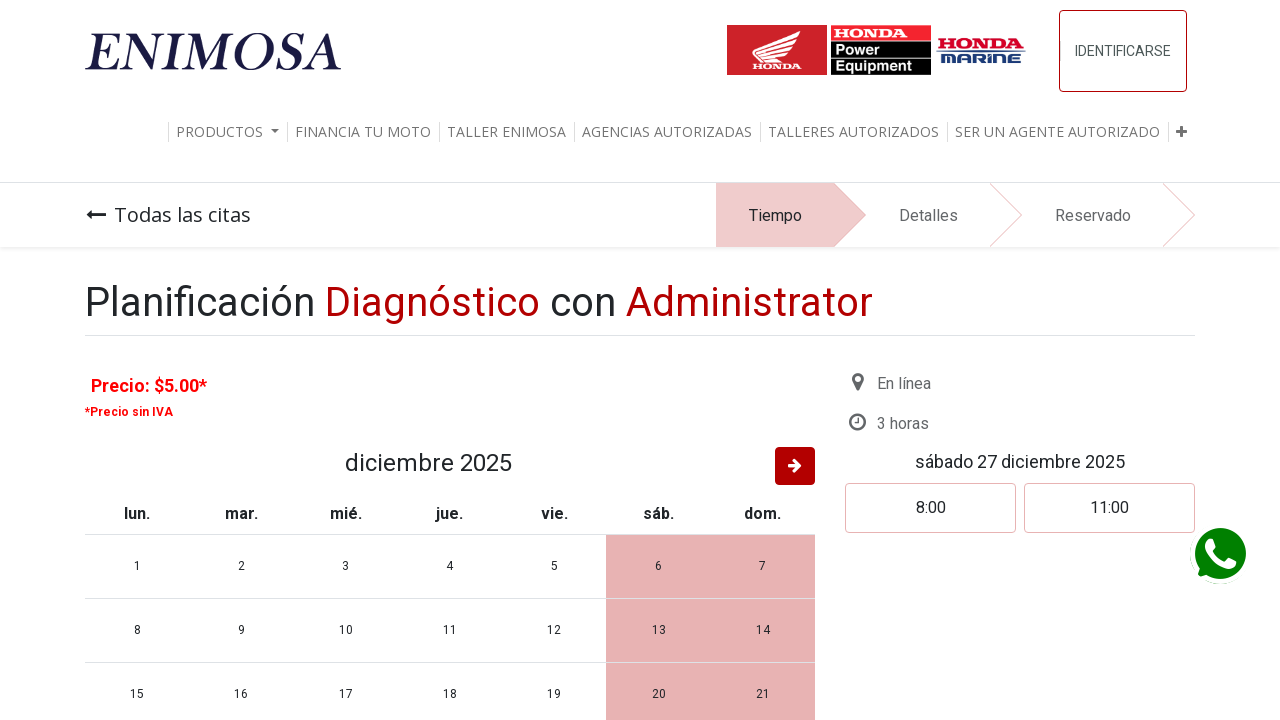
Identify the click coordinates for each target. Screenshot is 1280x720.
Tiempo (775, 215)
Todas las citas (168, 214)
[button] (1181, 132)
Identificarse (1123, 51)
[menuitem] (363, 132)
